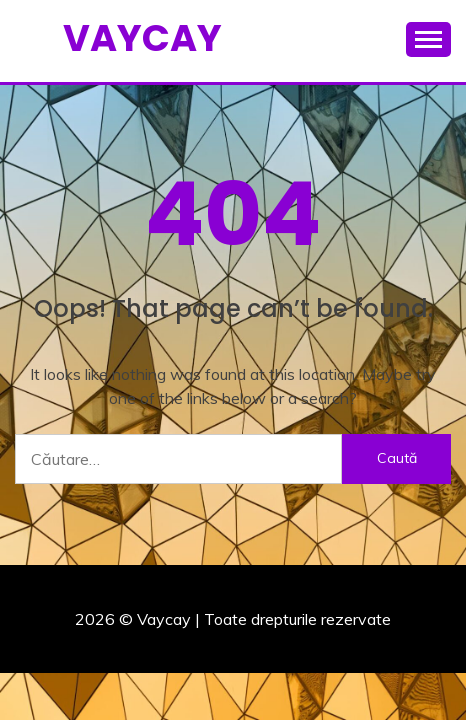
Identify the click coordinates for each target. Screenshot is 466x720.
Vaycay (142, 38)
